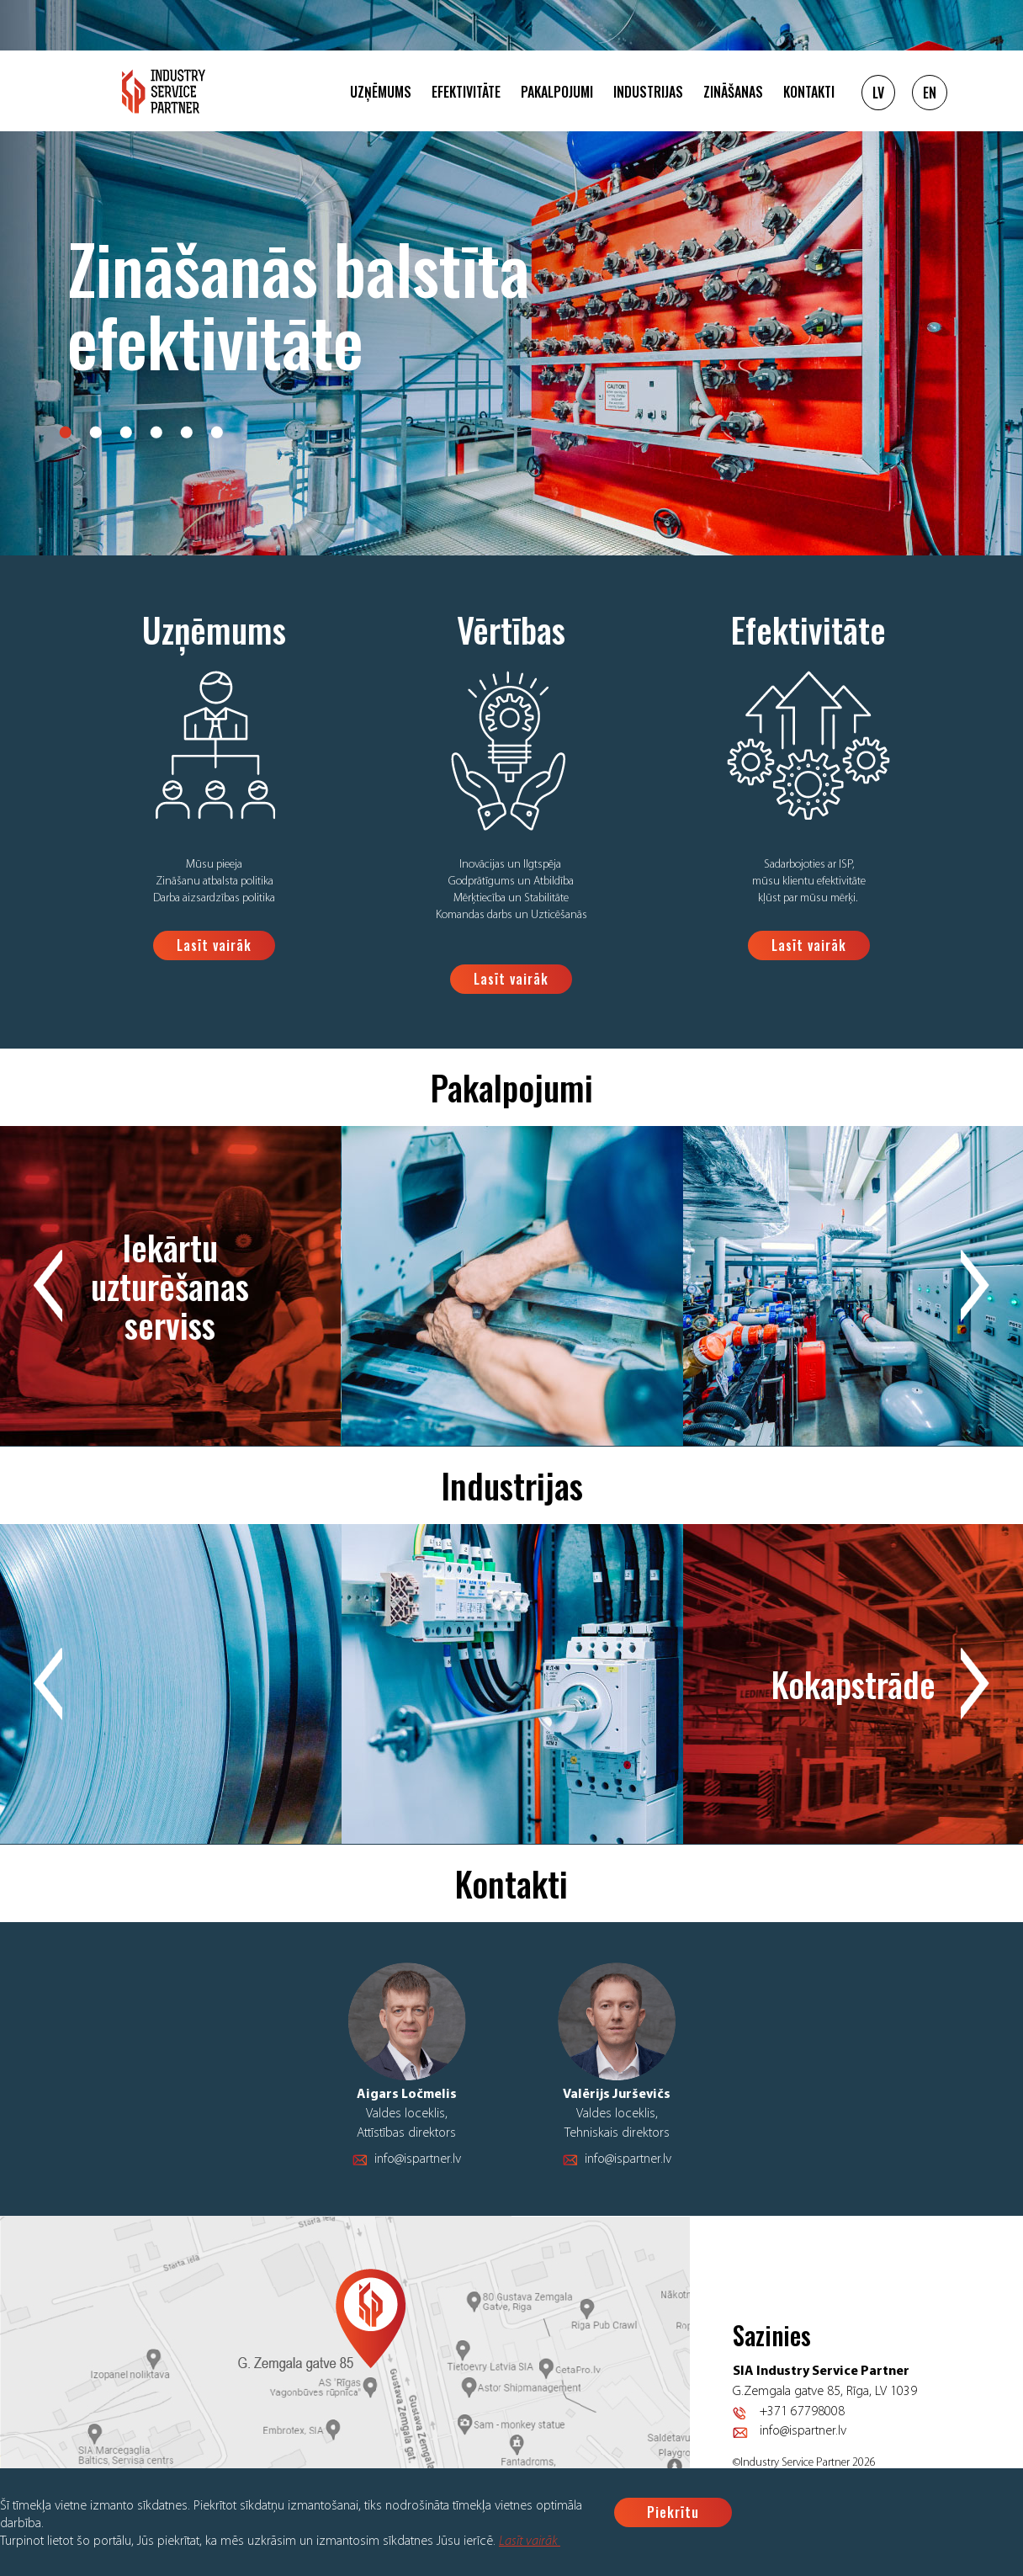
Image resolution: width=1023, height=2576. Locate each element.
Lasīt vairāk (529, 2541)
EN (929, 92)
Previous (48, 1286)
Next (975, 1286)
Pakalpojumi (557, 92)
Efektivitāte (466, 92)
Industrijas (648, 92)
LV (878, 92)
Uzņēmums (380, 92)
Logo (163, 91)
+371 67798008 (802, 2412)
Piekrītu (673, 2512)
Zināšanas (733, 92)
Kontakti (809, 92)
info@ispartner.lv (417, 2159)
